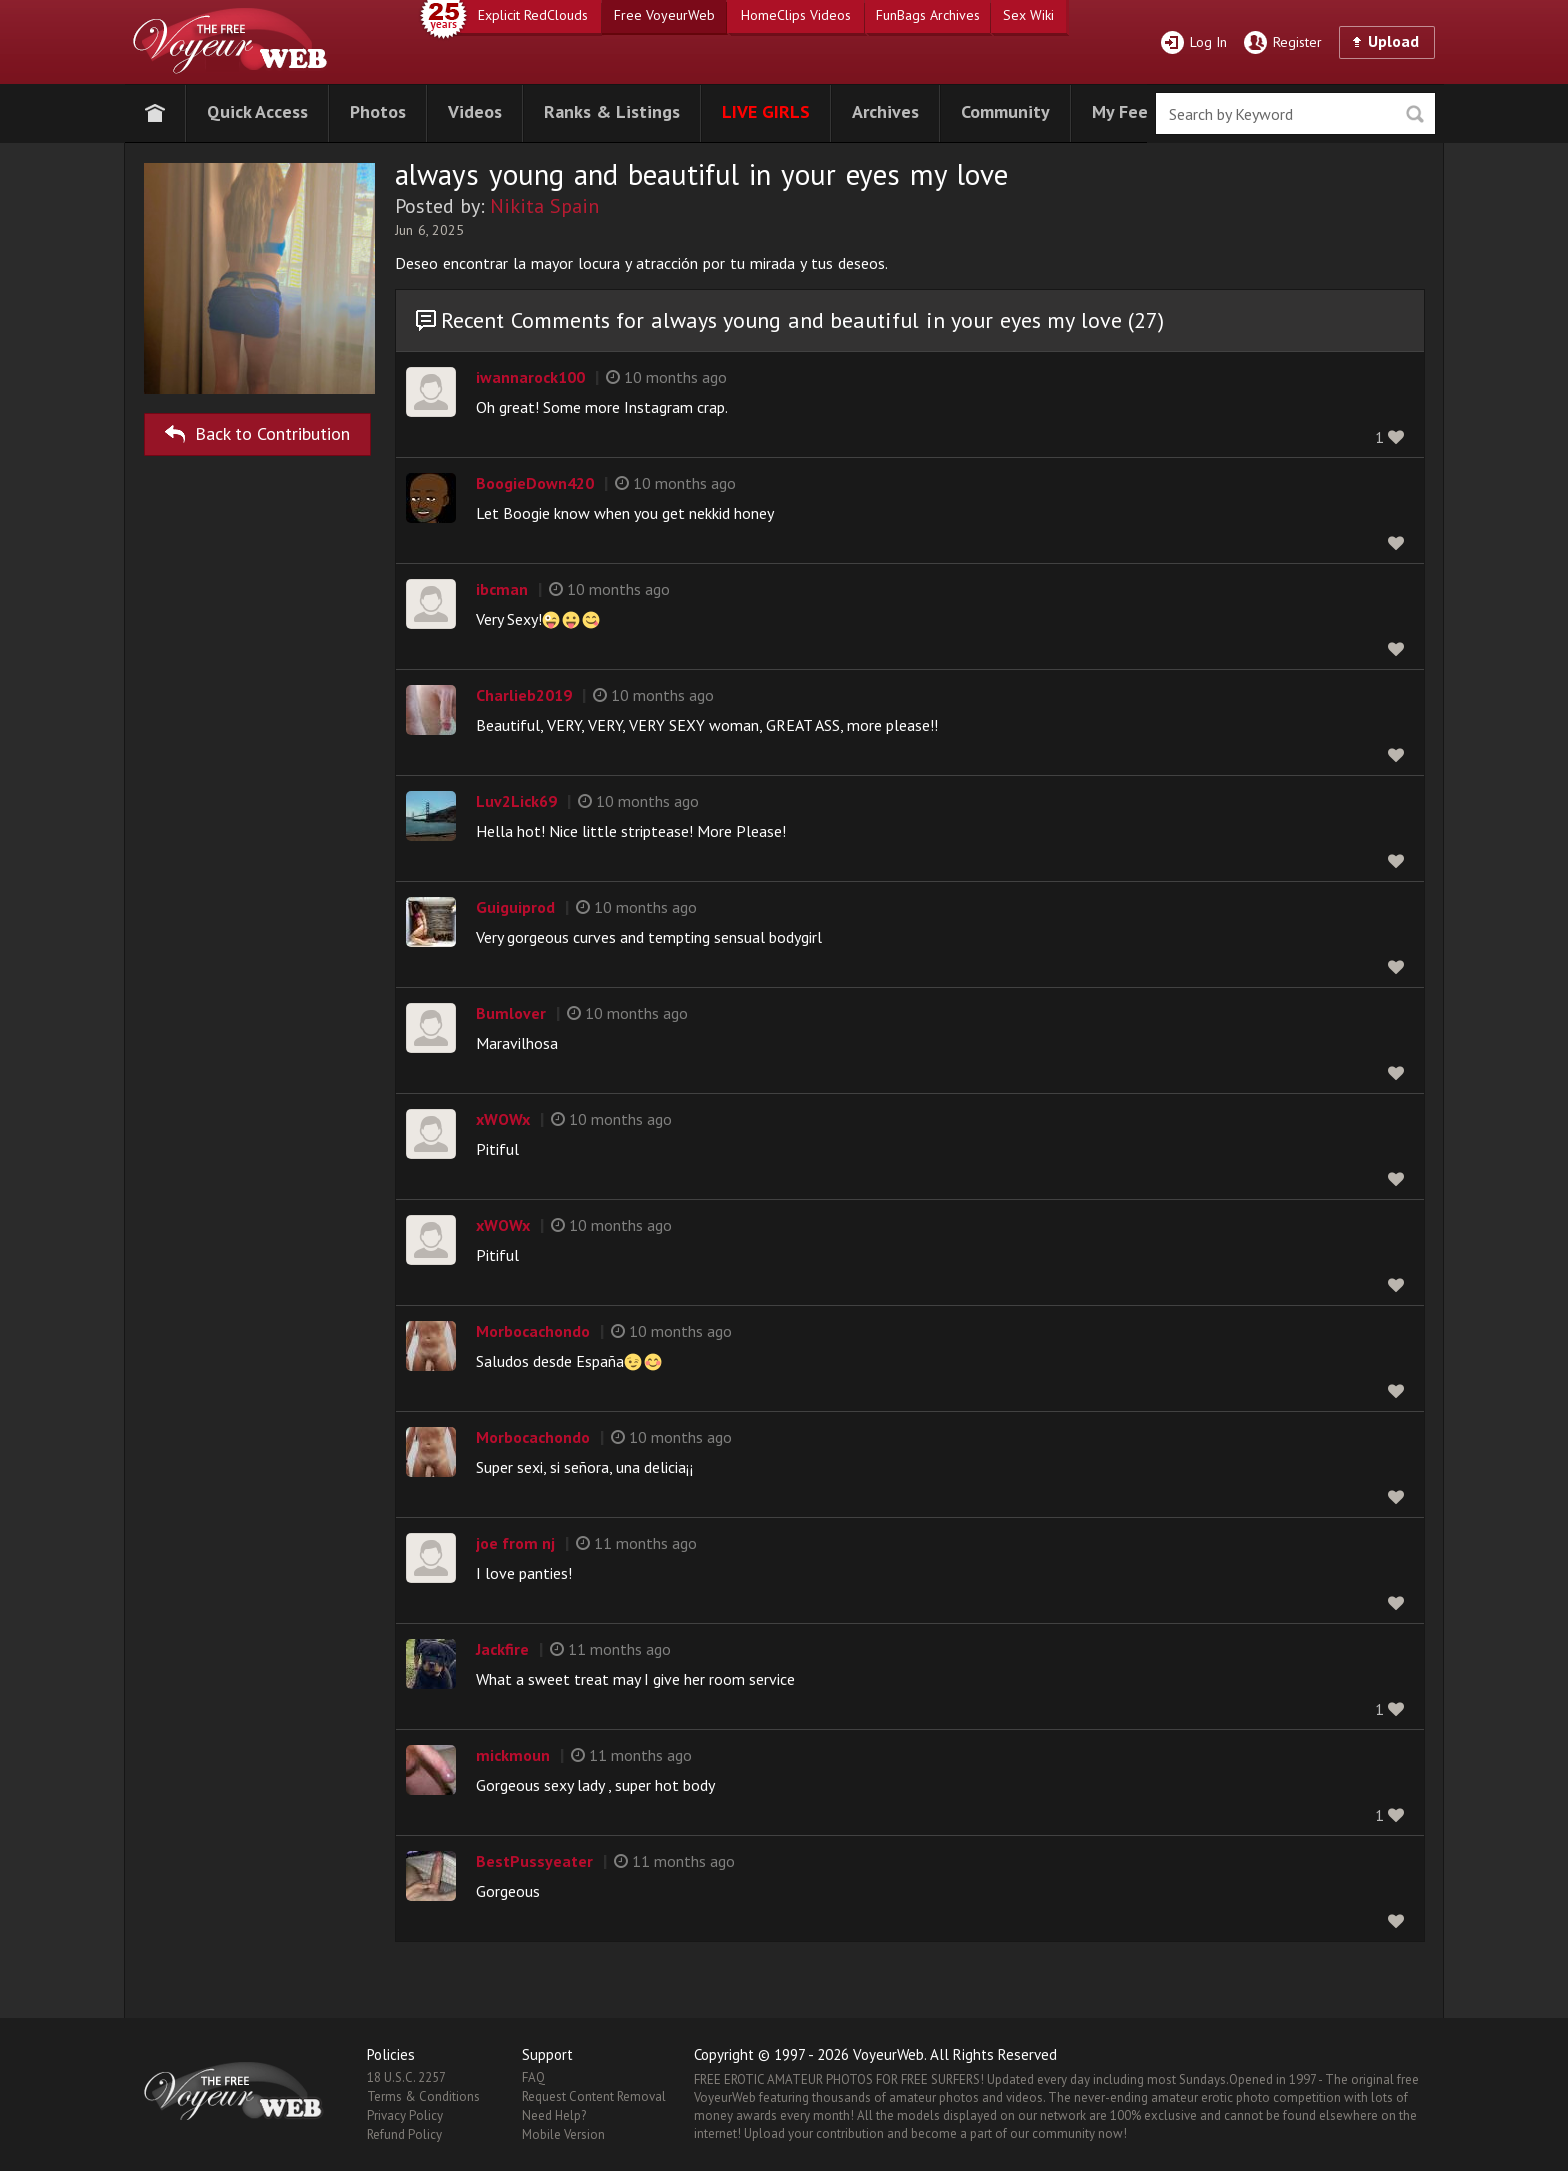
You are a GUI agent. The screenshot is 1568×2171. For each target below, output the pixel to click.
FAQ (533, 2077)
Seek (1414, 114)
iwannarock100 (530, 377)
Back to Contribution (257, 430)
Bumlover (511, 1013)
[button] (257, 109)
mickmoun (513, 1755)
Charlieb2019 (524, 695)
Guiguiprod (515, 907)
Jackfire (502, 1649)
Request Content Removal (594, 2096)
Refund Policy (404, 2134)
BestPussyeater (534, 1861)
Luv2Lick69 (516, 801)
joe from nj (515, 1543)
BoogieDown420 (535, 483)
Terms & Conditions (423, 2096)
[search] (1295, 113)
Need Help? (554, 2115)
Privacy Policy (405, 2115)
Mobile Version (563, 2134)
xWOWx (503, 1119)
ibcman (502, 589)
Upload (1393, 41)
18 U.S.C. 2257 (406, 2077)
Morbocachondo (533, 1331)
